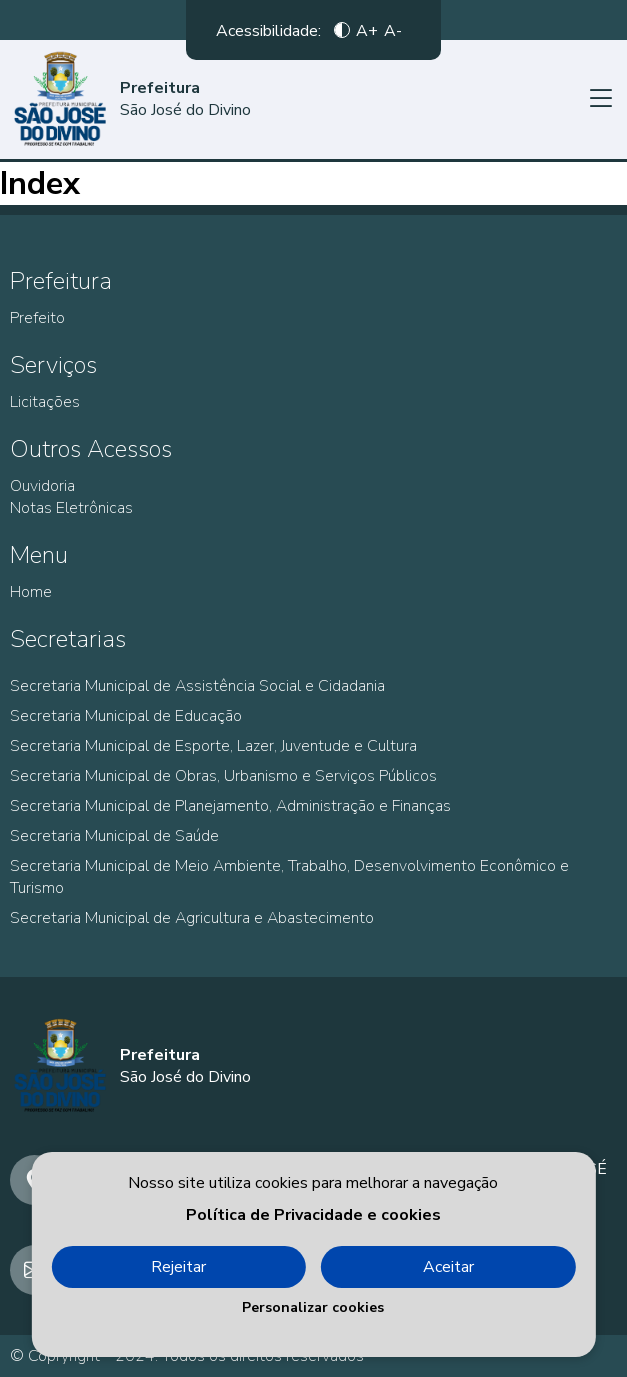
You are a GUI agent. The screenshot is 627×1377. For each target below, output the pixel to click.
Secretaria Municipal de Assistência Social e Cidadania (197, 686)
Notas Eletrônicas (71, 508)
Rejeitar (178, 1267)
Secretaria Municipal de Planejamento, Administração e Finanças (230, 806)
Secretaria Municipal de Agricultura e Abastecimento (192, 918)
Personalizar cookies (313, 1307)
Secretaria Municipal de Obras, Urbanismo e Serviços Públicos (223, 776)
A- (393, 30)
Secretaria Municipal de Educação (126, 716)
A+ (367, 30)
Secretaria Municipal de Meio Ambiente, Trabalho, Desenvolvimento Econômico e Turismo (289, 877)
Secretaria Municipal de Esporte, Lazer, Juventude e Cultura (213, 746)
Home (31, 592)
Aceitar (448, 1267)
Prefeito (37, 318)
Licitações (45, 402)
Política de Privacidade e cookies (313, 1215)
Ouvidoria (42, 486)
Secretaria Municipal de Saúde (114, 836)
